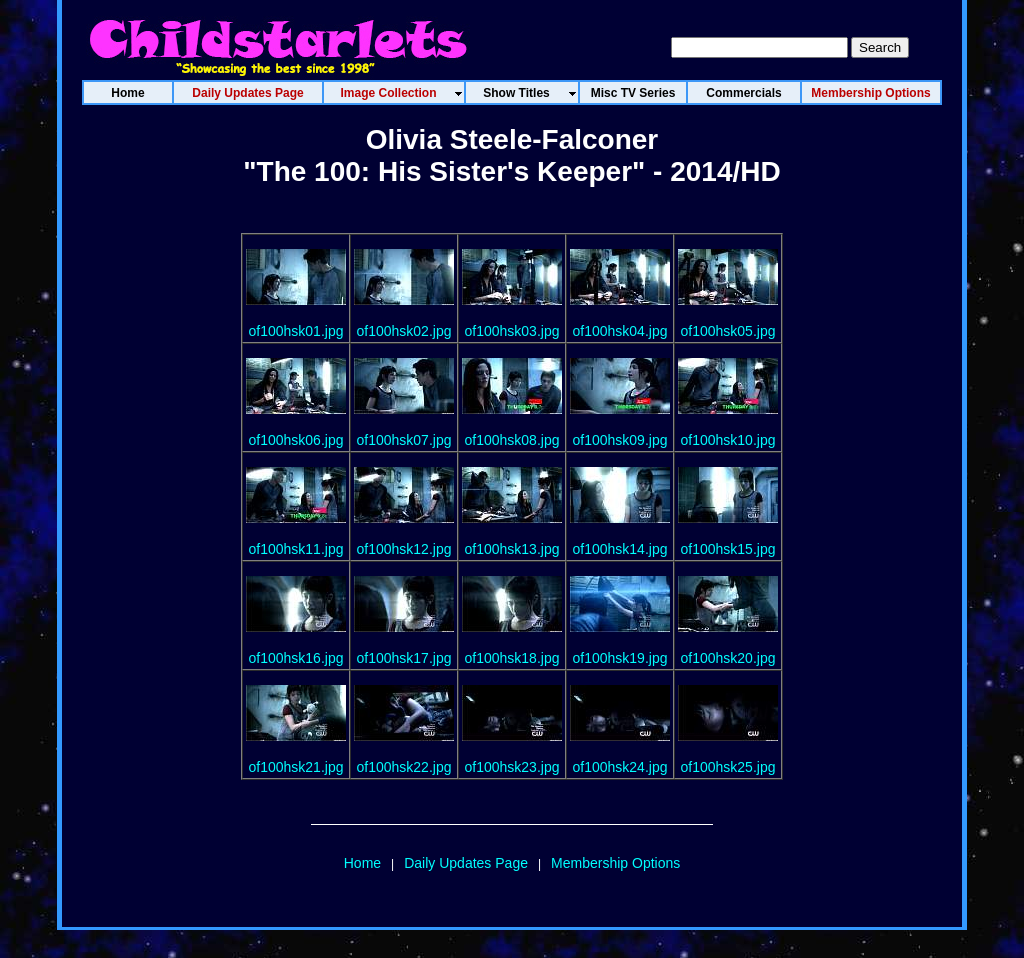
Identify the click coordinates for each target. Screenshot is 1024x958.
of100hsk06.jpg (296, 440)
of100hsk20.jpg (728, 658)
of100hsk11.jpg (296, 549)
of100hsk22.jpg (404, 767)
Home (362, 863)
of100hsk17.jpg (404, 658)
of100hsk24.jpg (620, 767)
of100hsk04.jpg (620, 331)
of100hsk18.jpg (512, 658)
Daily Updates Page (466, 863)
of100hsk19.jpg (620, 658)
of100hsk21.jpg (296, 767)
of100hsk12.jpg (404, 549)
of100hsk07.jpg (404, 440)
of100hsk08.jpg (512, 440)
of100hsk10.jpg (728, 440)
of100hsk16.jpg (296, 658)
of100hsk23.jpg (512, 767)
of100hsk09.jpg (620, 440)
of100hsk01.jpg (296, 331)
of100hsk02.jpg (404, 331)
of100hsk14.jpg (620, 549)
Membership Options (615, 863)
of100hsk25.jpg (728, 767)
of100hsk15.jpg (728, 549)
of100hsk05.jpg (728, 331)
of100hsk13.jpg (512, 549)
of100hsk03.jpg (512, 331)
